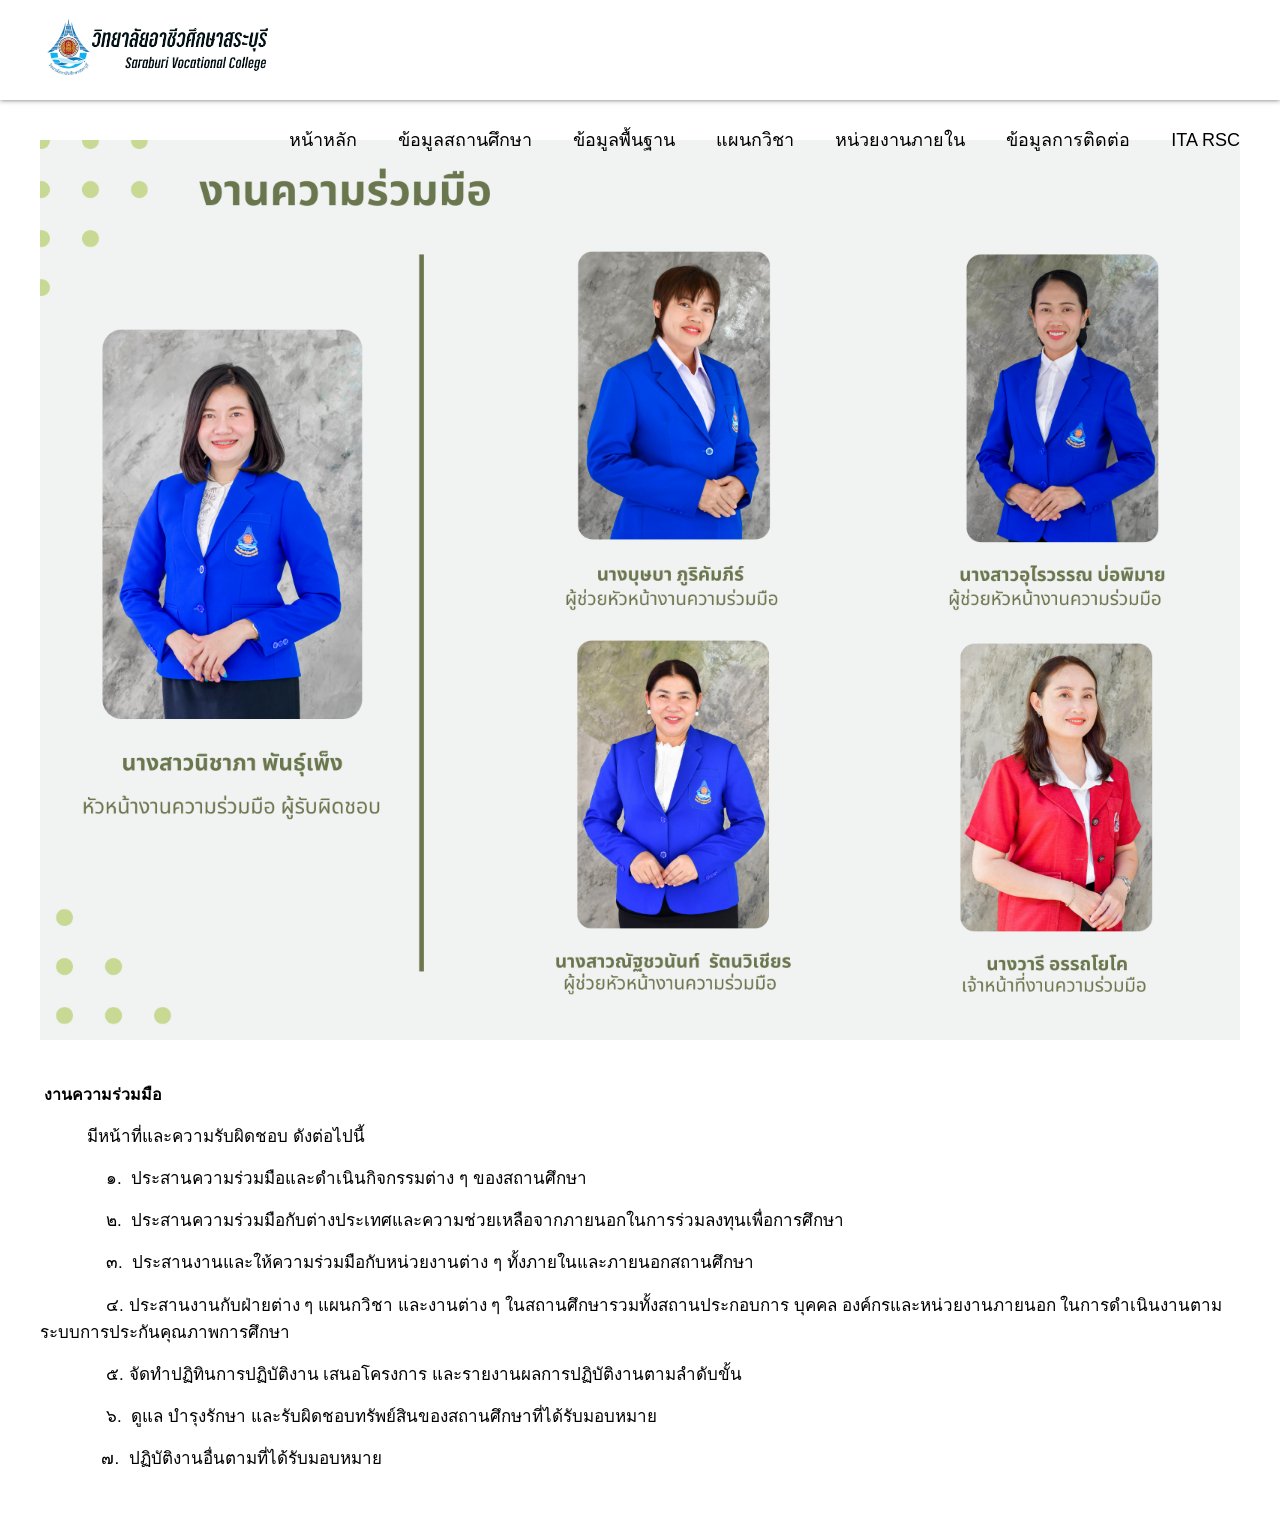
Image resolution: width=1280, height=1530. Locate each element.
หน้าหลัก (323, 140)
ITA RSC (1205, 140)
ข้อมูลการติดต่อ (1068, 140)
